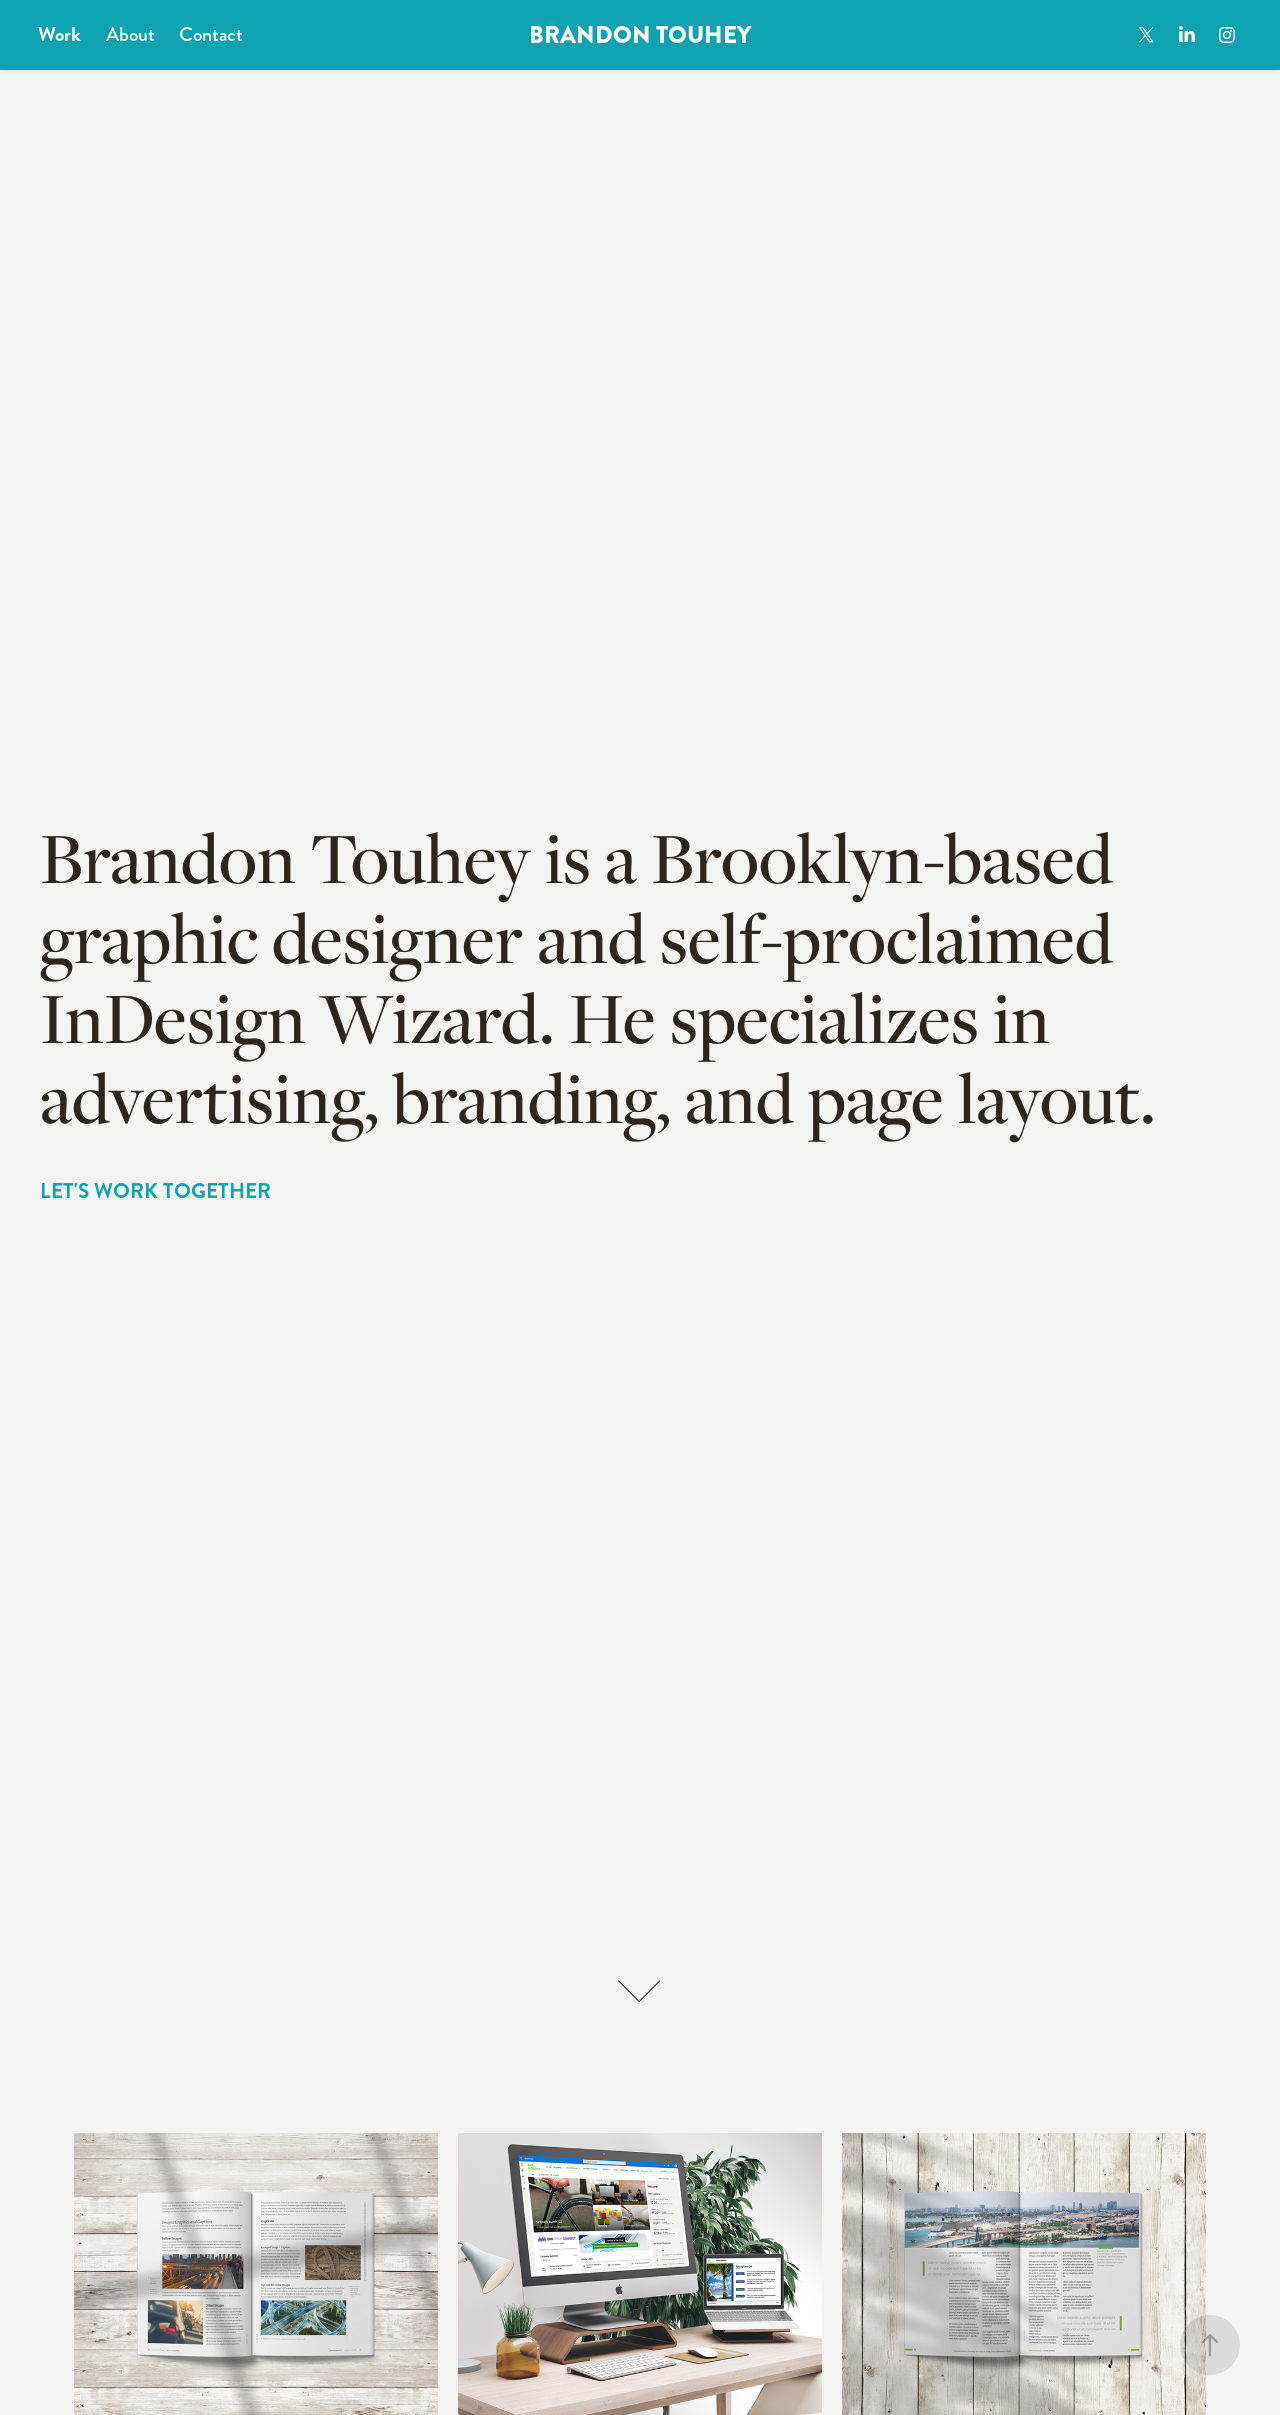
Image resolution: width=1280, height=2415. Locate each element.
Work (59, 34)
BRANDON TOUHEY (640, 35)
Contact (211, 34)
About (130, 34)
